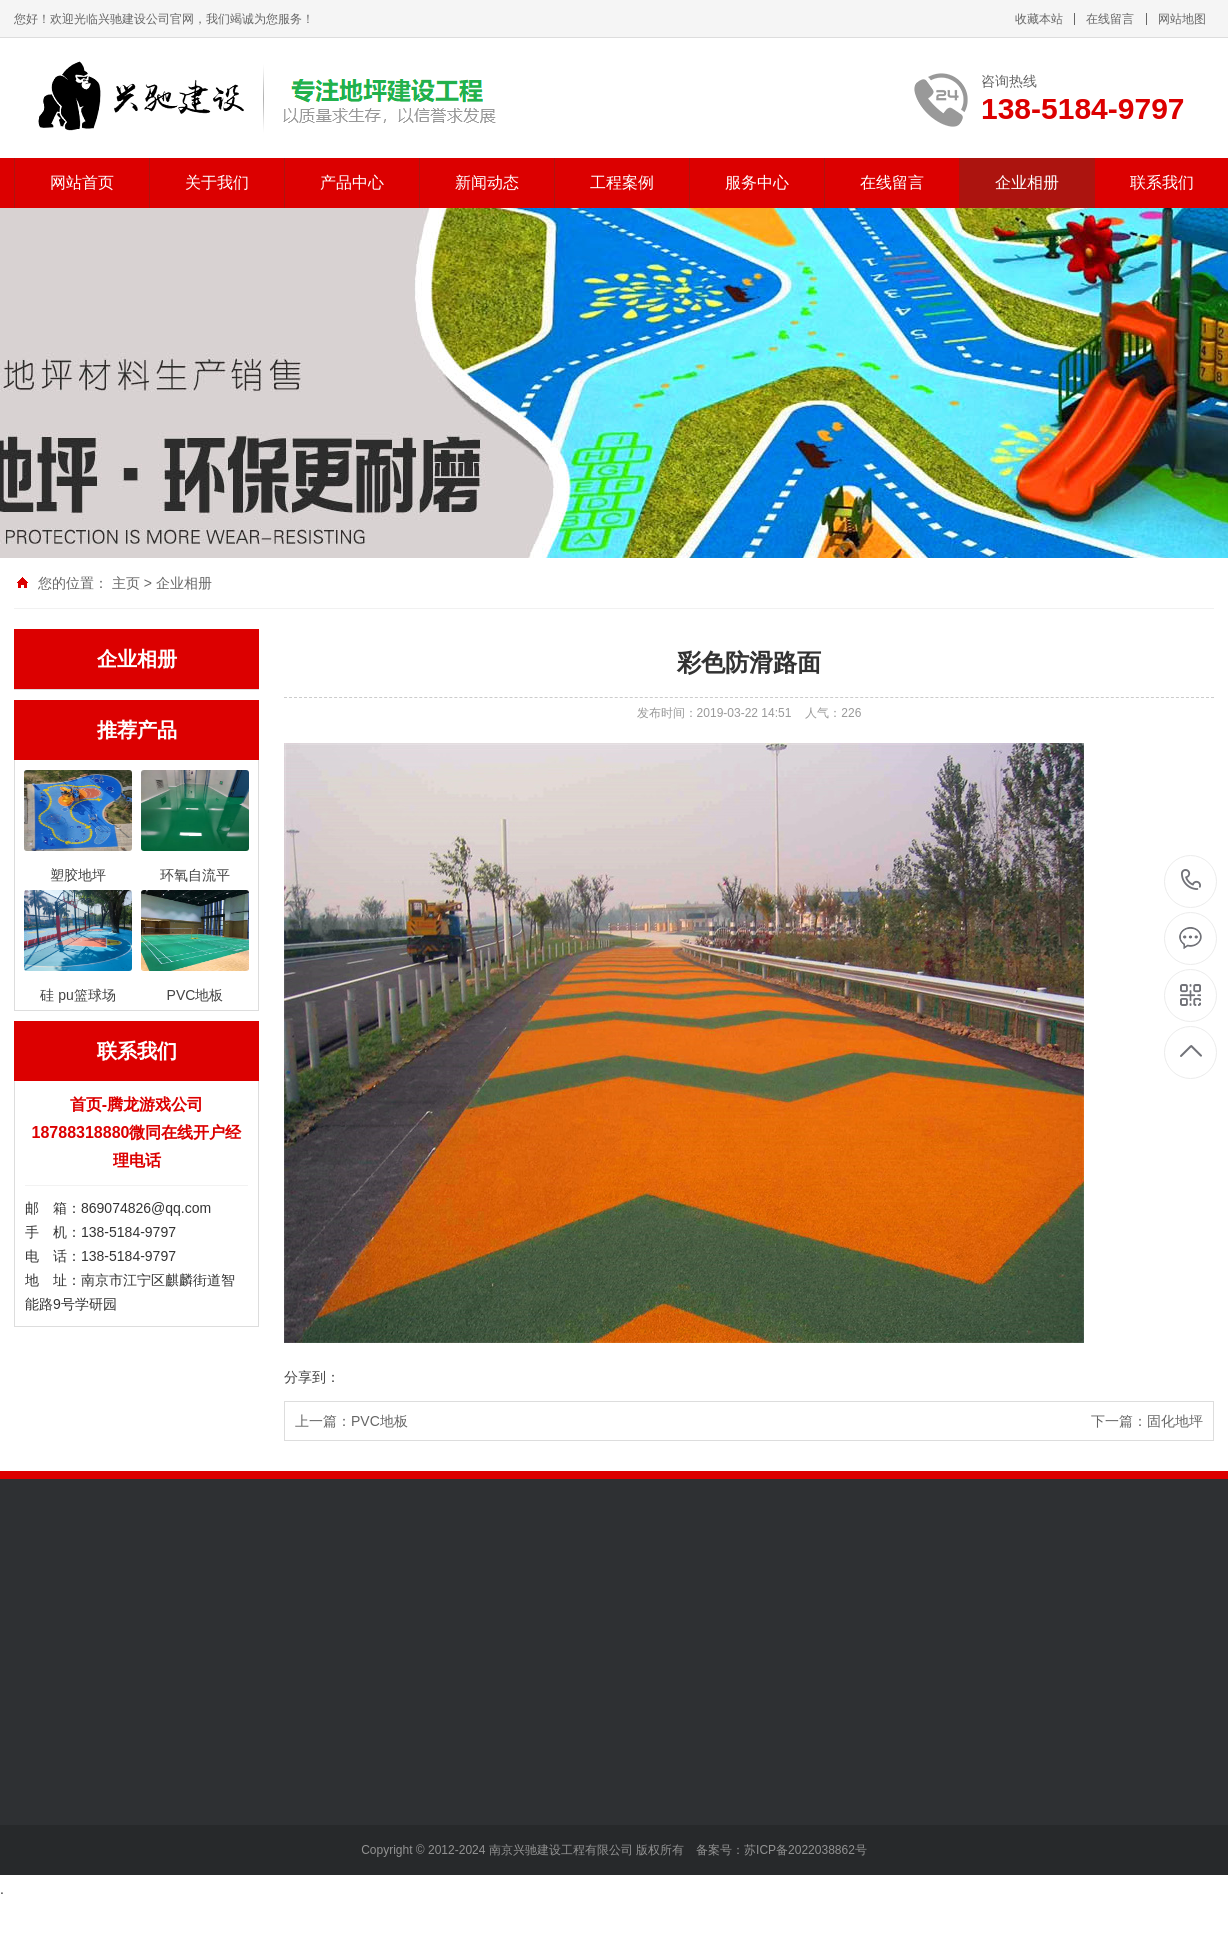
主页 (126, 583)
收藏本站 (1039, 19)
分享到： (312, 1377)
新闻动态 (487, 182)
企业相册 (1027, 182)
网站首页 (82, 182)
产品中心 (352, 182)
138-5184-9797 (1191, 881)
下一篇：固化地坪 (1147, 1421)
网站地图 (1182, 19)
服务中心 (757, 182)
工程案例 (622, 182)
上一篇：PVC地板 (351, 1421)
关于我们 (217, 182)
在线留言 (1110, 19)
